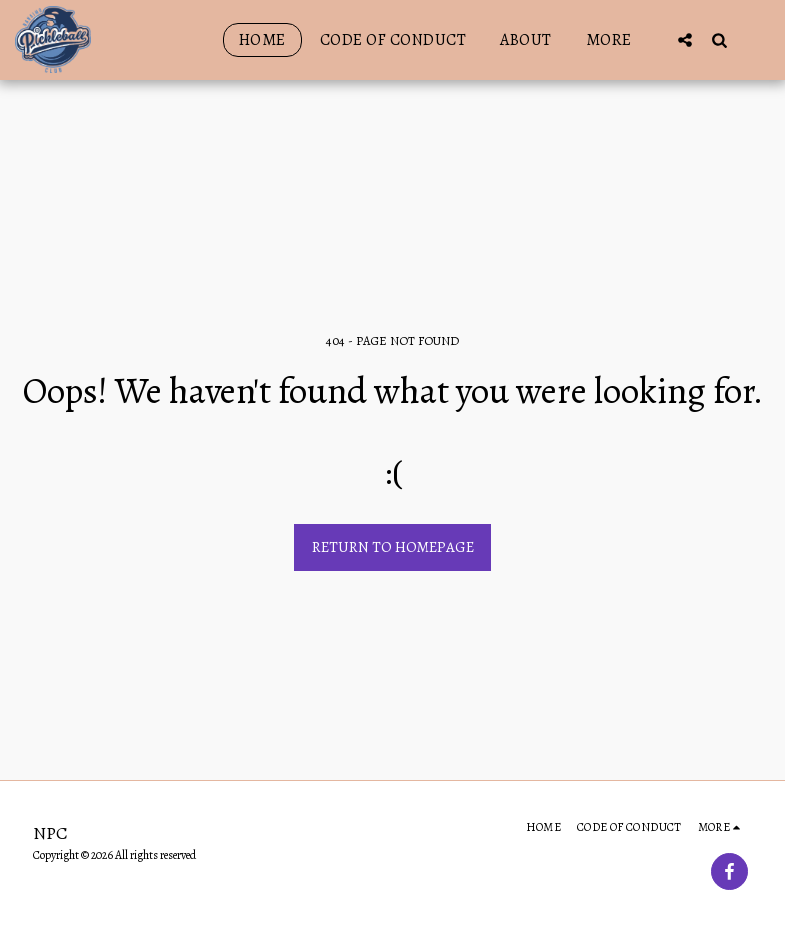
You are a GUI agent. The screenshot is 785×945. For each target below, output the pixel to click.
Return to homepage (393, 547)
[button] (685, 39)
